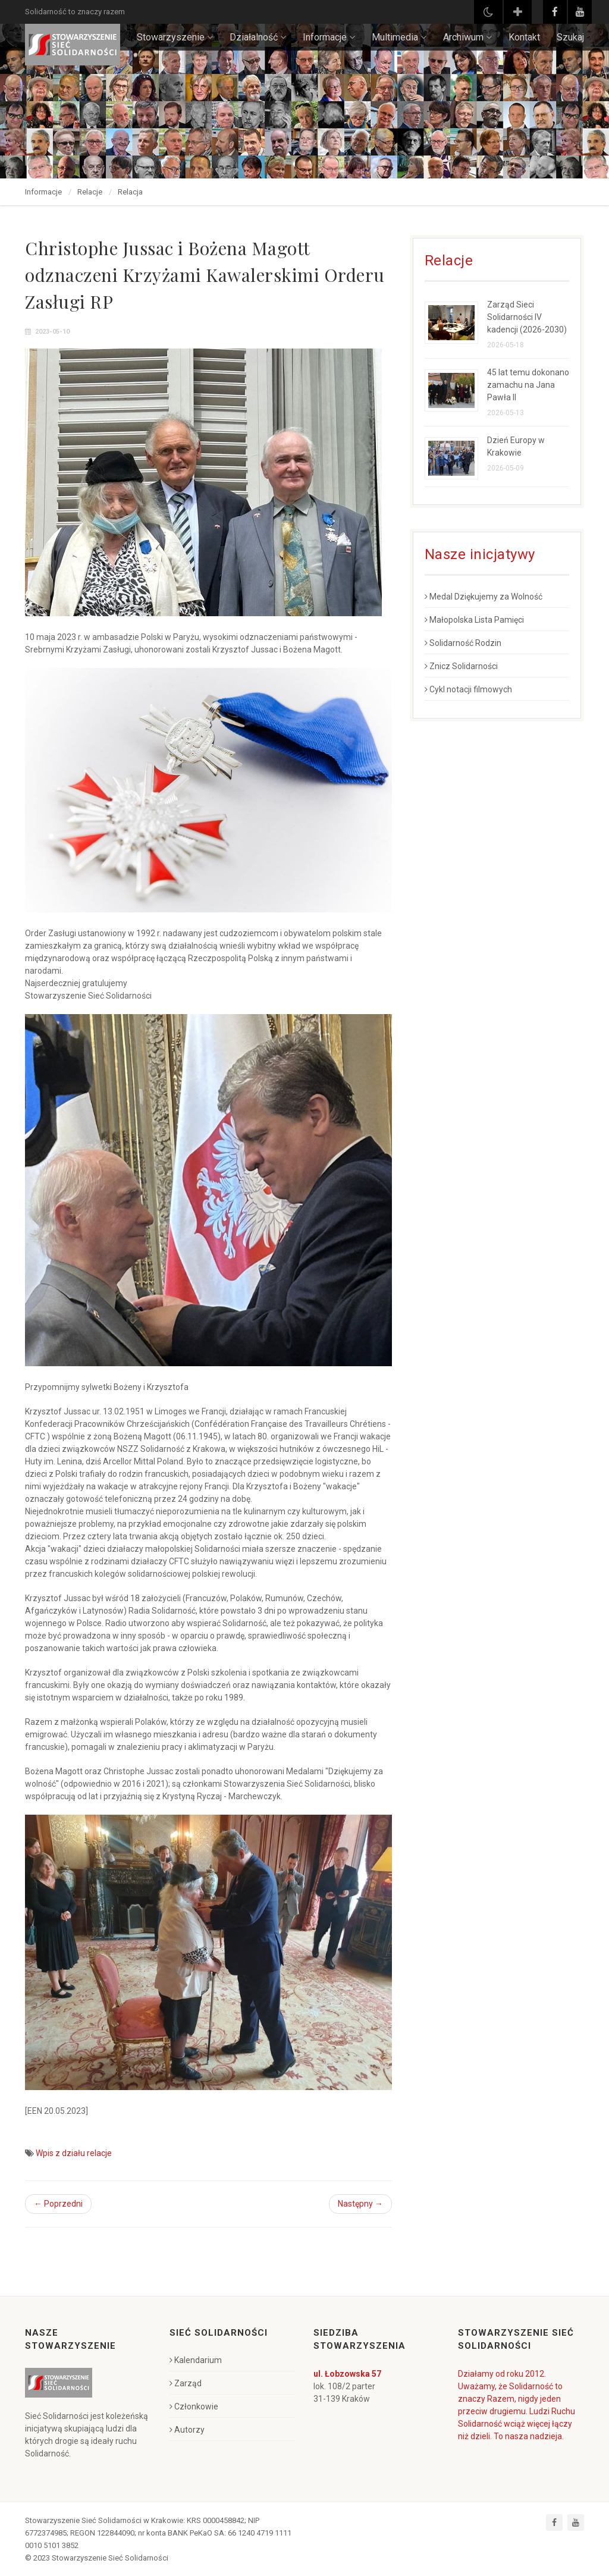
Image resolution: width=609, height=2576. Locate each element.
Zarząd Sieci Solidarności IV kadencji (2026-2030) (527, 317)
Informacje (329, 37)
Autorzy (187, 2429)
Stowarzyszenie (175, 37)
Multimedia (399, 37)
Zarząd (185, 2383)
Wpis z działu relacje (74, 2153)
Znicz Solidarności (461, 666)
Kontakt (524, 37)
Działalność (258, 37)
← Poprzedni (58, 2203)
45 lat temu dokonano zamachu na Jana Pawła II (528, 385)
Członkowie (193, 2406)
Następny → (360, 2203)
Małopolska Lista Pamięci (474, 620)
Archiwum (467, 37)
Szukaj (570, 37)
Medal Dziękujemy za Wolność (483, 596)
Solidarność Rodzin (463, 643)
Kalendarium (195, 2360)
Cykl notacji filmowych (468, 689)
